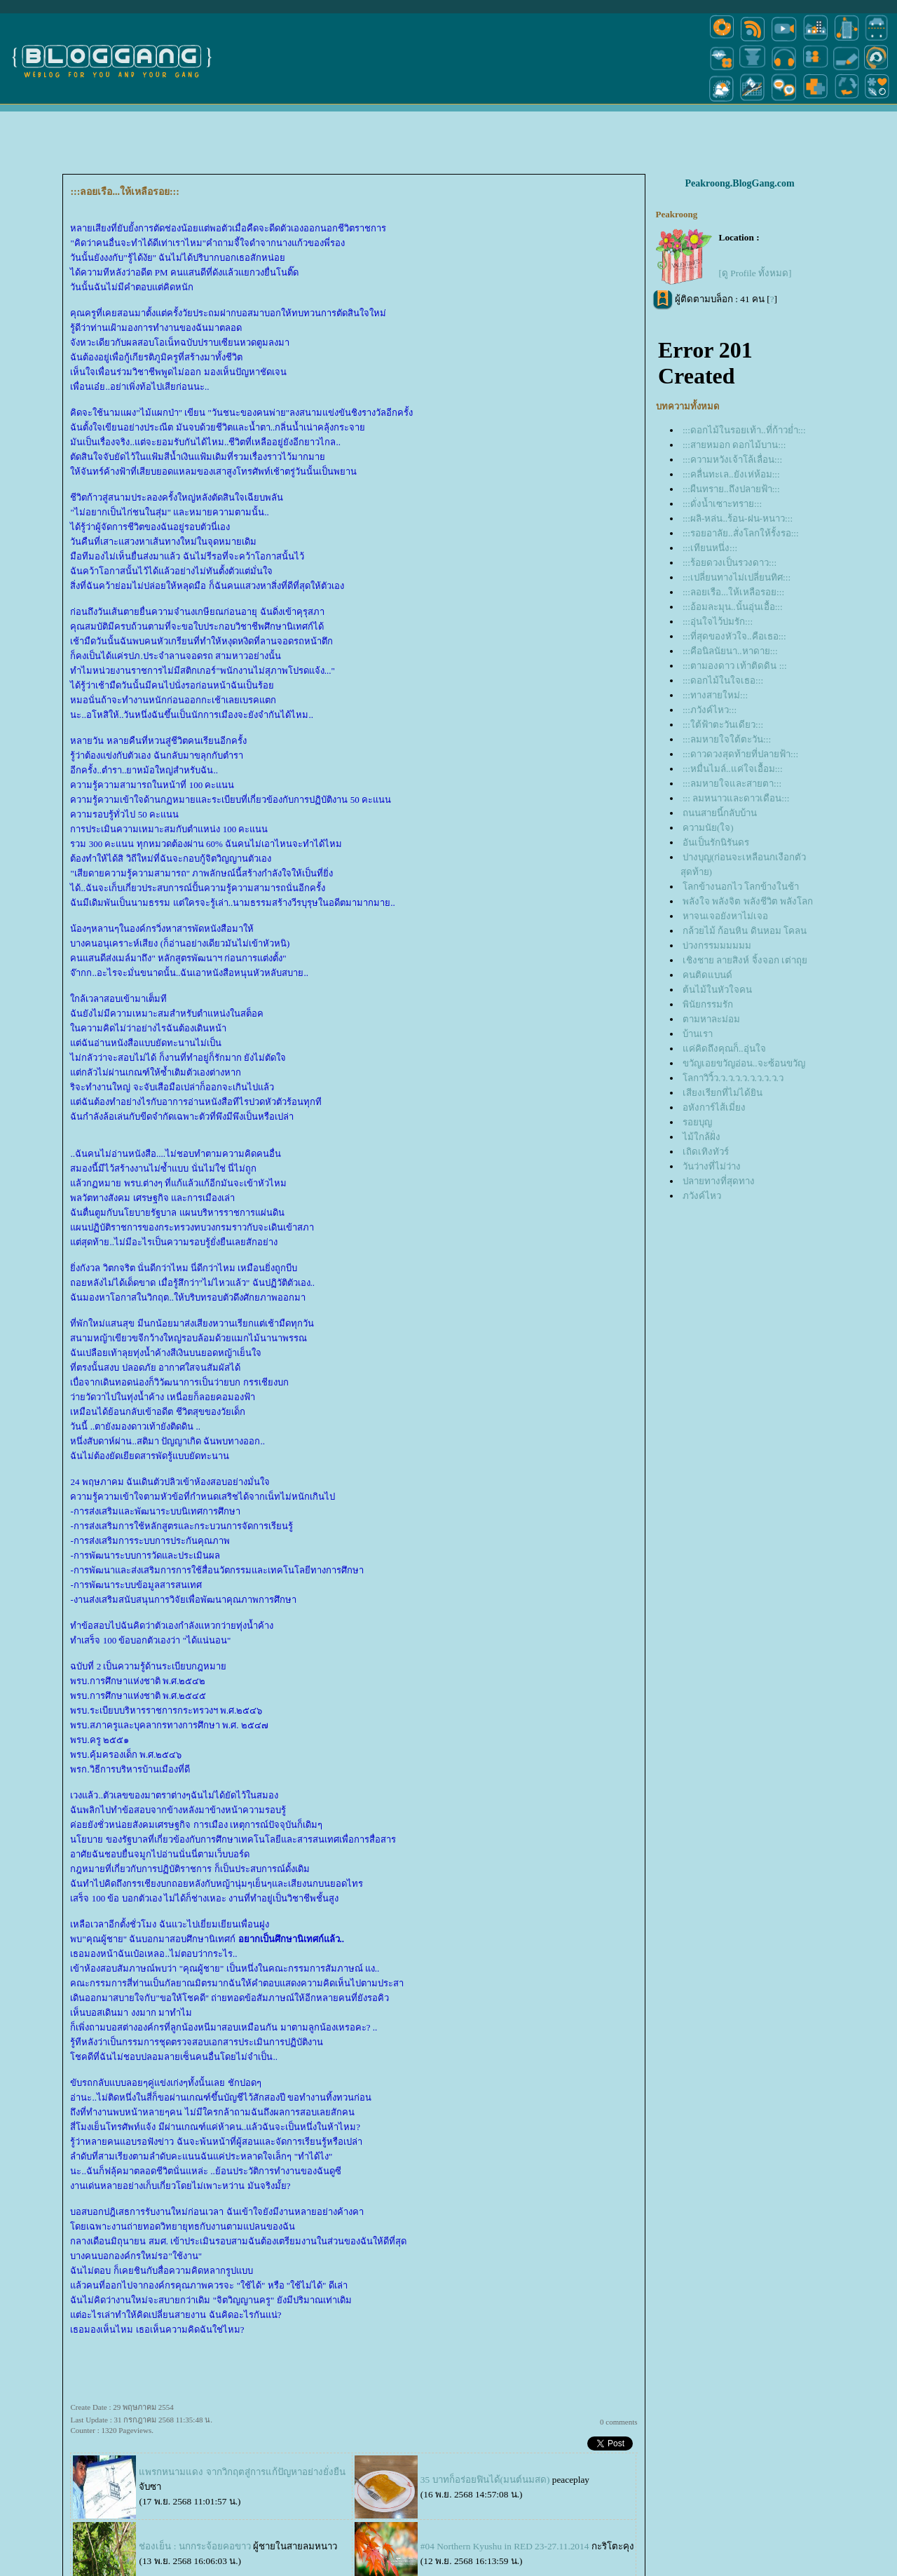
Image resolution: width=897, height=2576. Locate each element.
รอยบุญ (697, 1122)
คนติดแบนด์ (707, 975)
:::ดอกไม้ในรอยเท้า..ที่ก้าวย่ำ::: (744, 430)
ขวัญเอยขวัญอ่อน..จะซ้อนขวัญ (744, 1063)
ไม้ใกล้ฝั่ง (701, 1137)
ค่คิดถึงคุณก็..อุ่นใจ (724, 1048)
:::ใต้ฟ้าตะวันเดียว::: (723, 724)
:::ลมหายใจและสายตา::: (732, 783)
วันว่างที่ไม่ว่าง (712, 1166)
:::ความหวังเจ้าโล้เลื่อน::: (732, 459)
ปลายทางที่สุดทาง (719, 1181)
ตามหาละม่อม (711, 1019)
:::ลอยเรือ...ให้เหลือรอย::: (733, 592)
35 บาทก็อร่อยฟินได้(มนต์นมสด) (485, 2479)
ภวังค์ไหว (702, 1196)
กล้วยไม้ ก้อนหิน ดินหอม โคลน (745, 931)
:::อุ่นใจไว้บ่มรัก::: (718, 621)
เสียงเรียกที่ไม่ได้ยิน (722, 1092)
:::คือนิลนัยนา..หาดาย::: (730, 651)
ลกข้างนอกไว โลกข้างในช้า (741, 886)
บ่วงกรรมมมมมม (717, 945)
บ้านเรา (698, 1034)
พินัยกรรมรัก (708, 1004)
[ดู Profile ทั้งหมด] (755, 273)
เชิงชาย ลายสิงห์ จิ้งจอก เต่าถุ (745, 960)
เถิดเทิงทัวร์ (706, 1151)
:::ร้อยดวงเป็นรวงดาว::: (729, 562)
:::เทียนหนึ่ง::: (710, 548)
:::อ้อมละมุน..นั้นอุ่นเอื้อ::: (733, 607)
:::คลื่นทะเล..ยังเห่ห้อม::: (731, 474)
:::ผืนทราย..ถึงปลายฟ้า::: (731, 489)
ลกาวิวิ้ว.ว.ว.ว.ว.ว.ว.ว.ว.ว (733, 1078)
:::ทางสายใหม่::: (715, 695)
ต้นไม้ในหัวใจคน (717, 989)
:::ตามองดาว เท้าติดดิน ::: (735, 665)
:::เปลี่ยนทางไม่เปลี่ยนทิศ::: (736, 577)
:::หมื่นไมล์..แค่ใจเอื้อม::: (733, 769)
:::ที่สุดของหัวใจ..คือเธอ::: (734, 636)
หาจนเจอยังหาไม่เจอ (725, 916)
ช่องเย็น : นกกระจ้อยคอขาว (194, 2546)
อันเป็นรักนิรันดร (716, 842)
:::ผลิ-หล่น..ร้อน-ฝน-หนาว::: (738, 518)
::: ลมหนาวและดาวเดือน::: (736, 798)
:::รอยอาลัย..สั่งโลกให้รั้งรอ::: (741, 533)
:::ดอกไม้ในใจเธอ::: (723, 680)
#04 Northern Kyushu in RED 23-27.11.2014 (504, 2546)
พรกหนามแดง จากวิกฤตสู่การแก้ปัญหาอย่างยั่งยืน (242, 2472)
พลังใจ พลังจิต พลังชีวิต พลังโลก (748, 901)
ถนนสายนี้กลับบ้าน (720, 813)
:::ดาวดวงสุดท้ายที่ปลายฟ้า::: (740, 754)
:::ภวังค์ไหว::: (710, 710)
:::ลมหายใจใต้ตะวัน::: (727, 739)
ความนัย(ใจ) (708, 827)
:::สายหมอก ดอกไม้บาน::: (734, 445)
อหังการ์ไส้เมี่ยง (714, 1107)
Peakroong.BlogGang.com (740, 183)
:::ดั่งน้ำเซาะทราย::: (722, 504)
